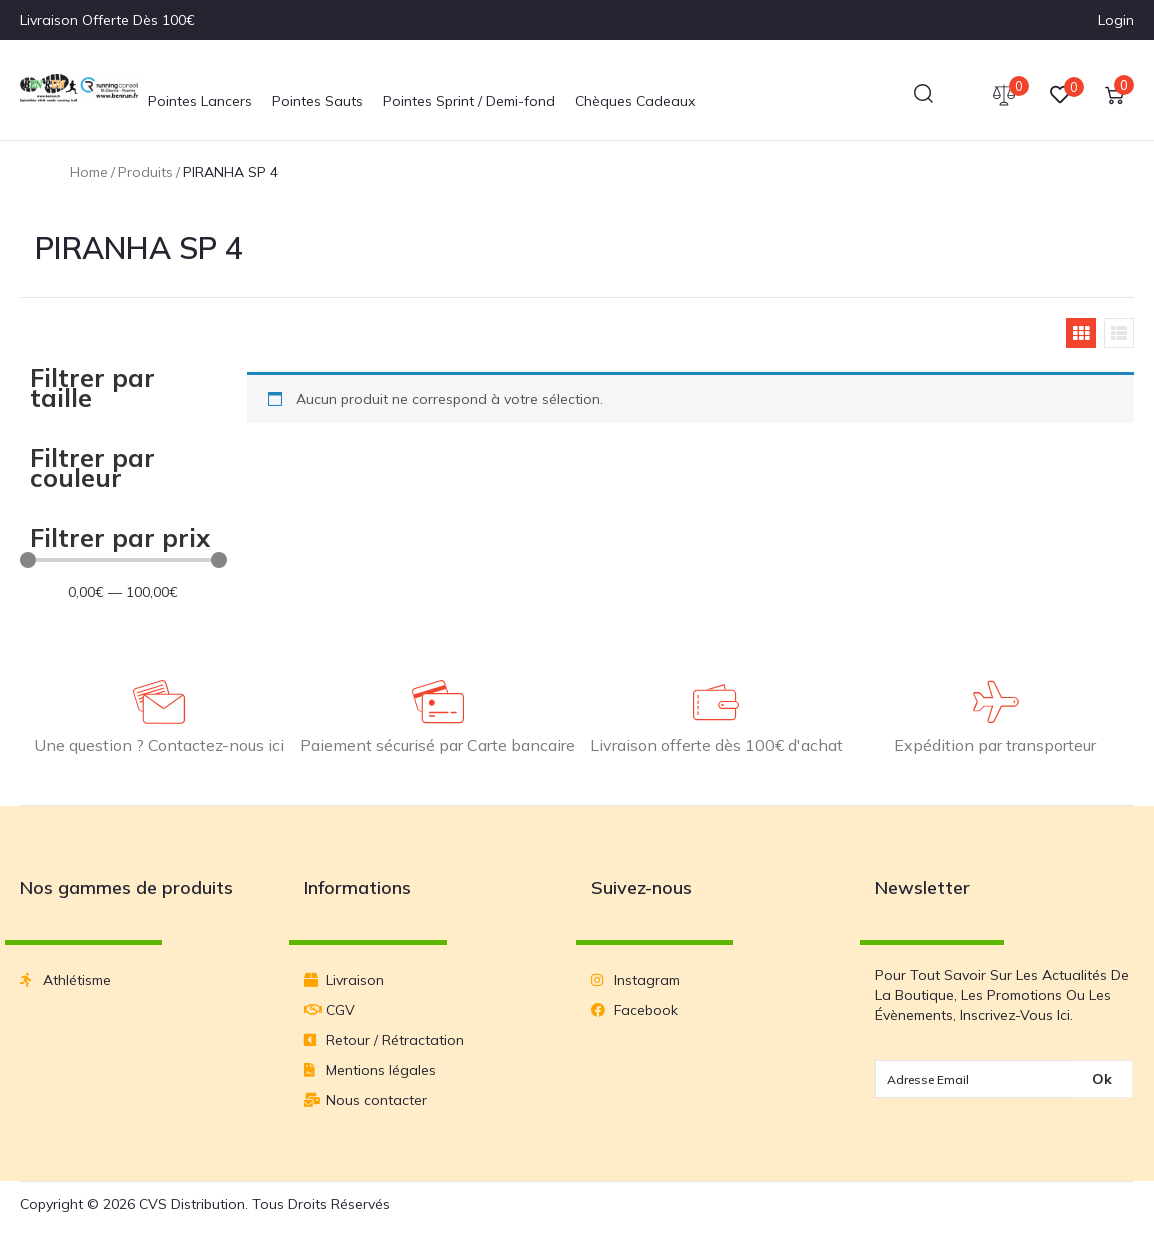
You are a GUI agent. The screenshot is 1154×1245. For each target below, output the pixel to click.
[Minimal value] (123, 560)
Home (89, 172)
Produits (145, 172)
